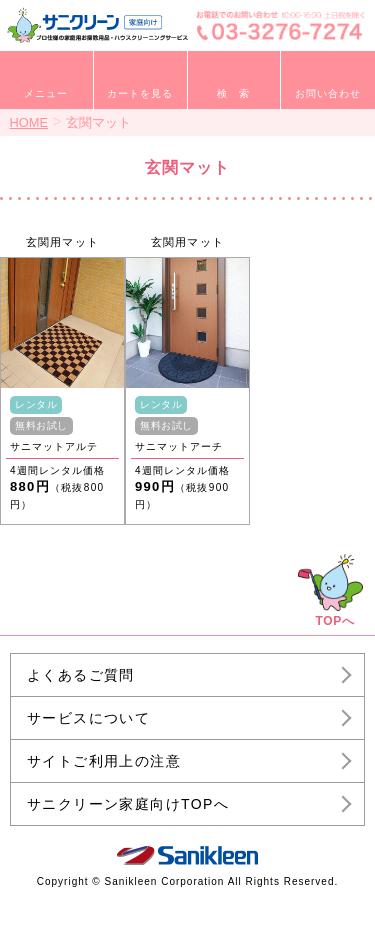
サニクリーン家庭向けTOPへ (128, 804)
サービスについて (88, 718)
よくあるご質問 (81, 675)
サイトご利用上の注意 (104, 761)
